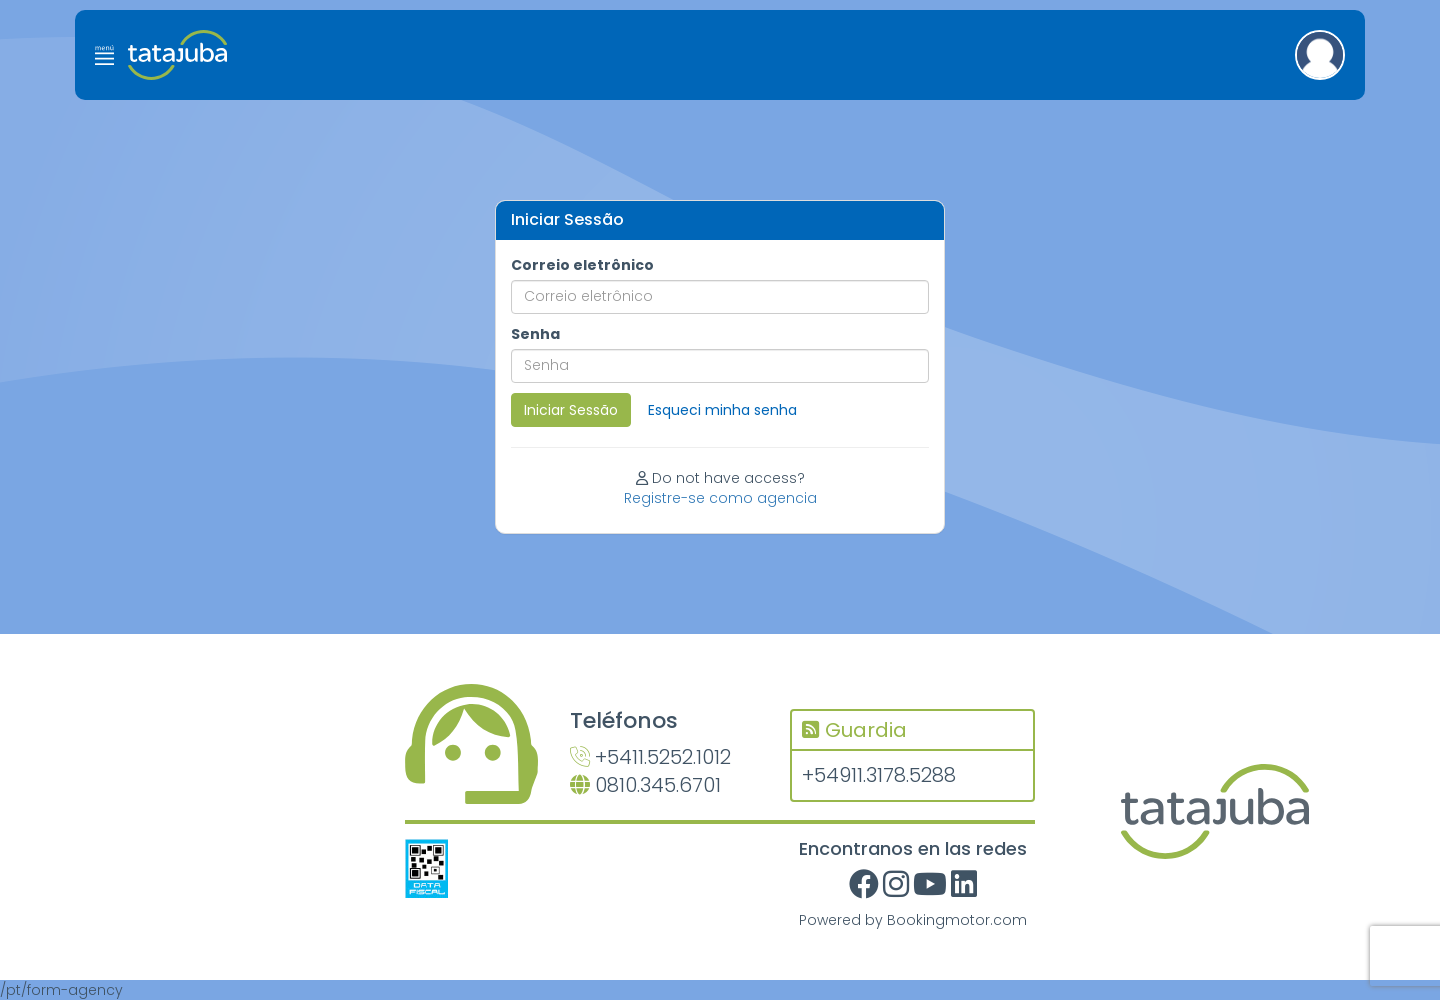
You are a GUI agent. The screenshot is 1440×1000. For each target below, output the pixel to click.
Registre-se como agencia (720, 498)
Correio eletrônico (582, 265)
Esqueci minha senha (722, 410)
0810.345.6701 (645, 785)
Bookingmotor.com (957, 920)
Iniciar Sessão (571, 410)
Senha (535, 334)
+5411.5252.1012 (650, 757)
